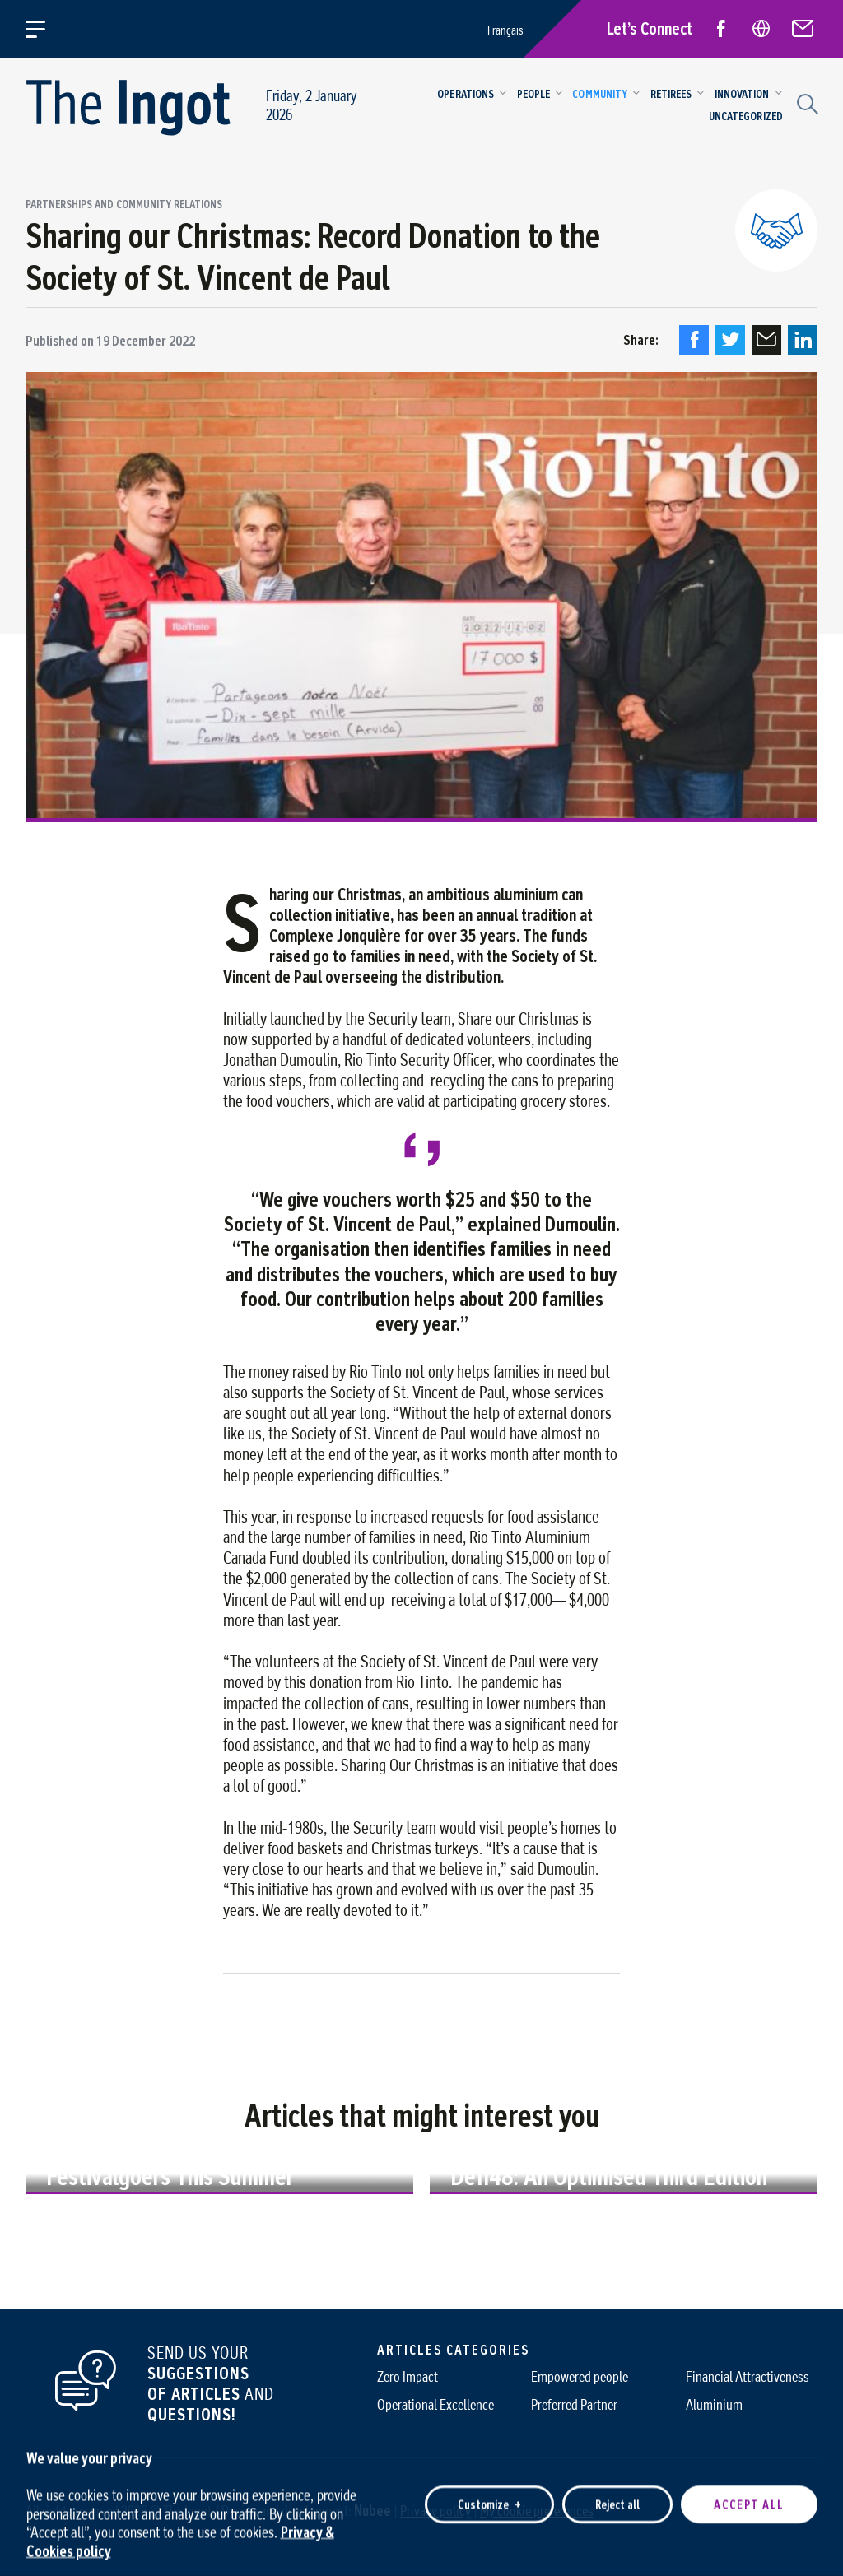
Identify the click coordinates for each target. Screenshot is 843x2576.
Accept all (749, 2494)
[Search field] (805, 102)
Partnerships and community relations (124, 205)
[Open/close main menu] (45, 29)
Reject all (617, 2494)
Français (505, 30)
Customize (489, 2494)
